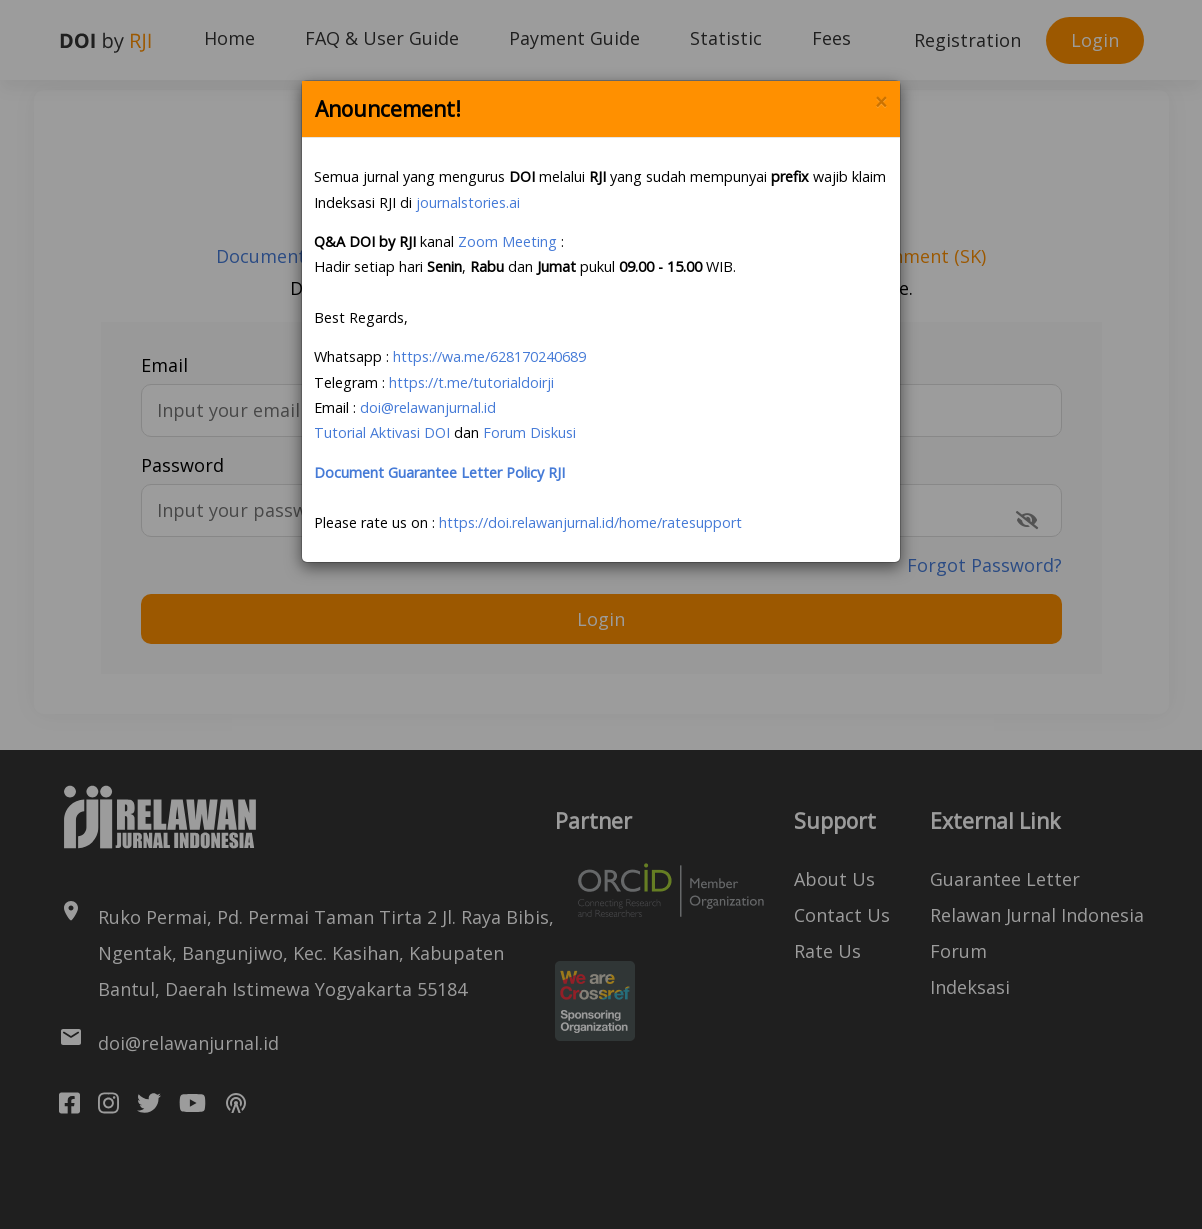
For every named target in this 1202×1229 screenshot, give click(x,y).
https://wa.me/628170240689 (489, 356)
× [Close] (881, 102)
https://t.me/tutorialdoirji (471, 382)
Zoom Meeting (507, 241)
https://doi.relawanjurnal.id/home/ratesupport (590, 522)
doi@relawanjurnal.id (428, 407)
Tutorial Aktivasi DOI (382, 432)
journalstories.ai (468, 202)
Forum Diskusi (529, 432)
